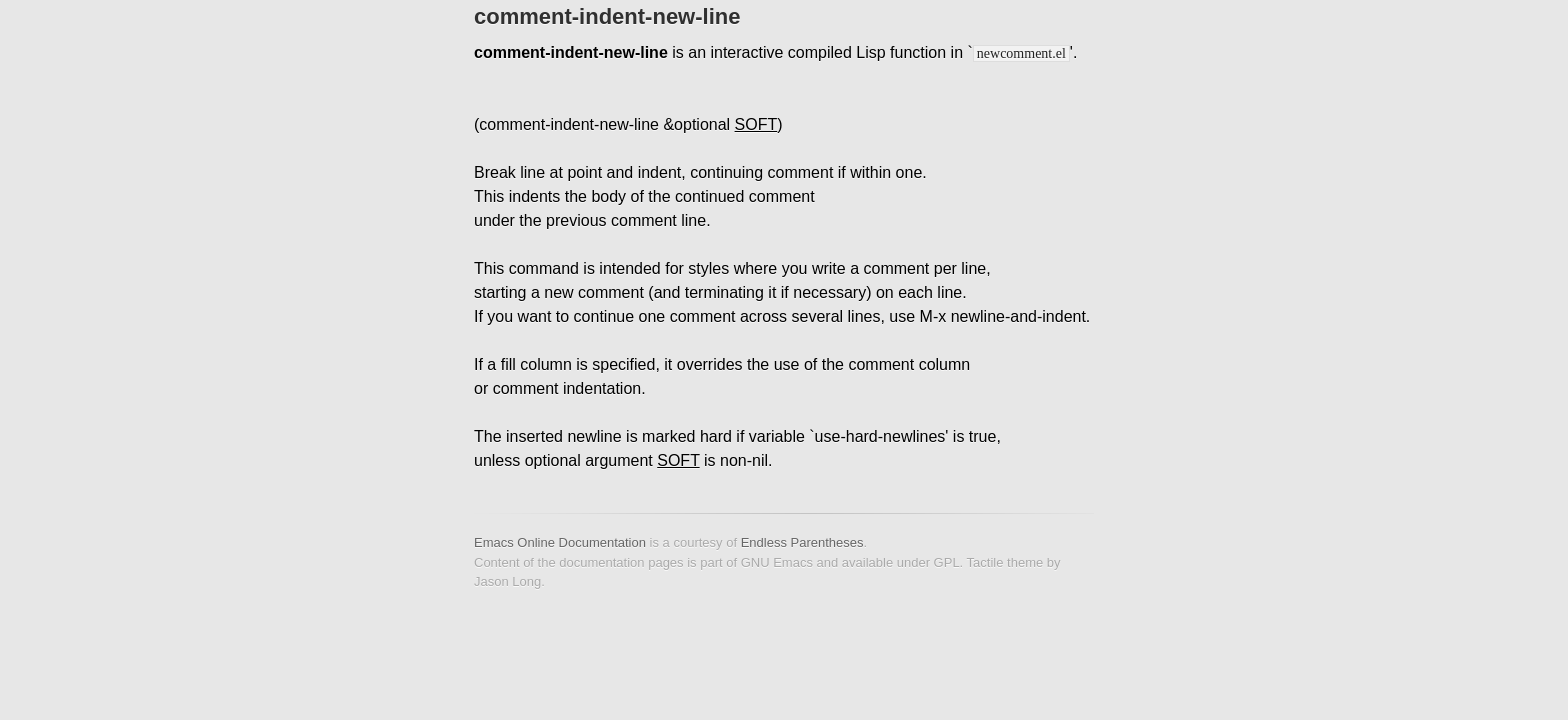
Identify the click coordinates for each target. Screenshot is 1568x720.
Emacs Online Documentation (560, 542)
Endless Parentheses (802, 542)
